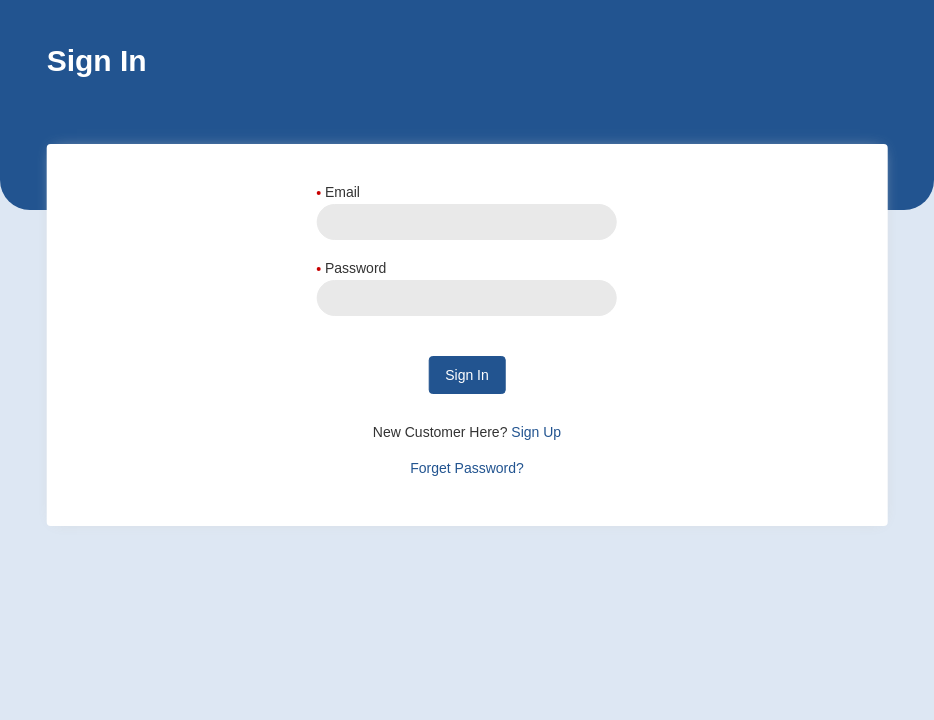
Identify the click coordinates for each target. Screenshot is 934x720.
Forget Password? (467, 468)
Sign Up (534, 432)
